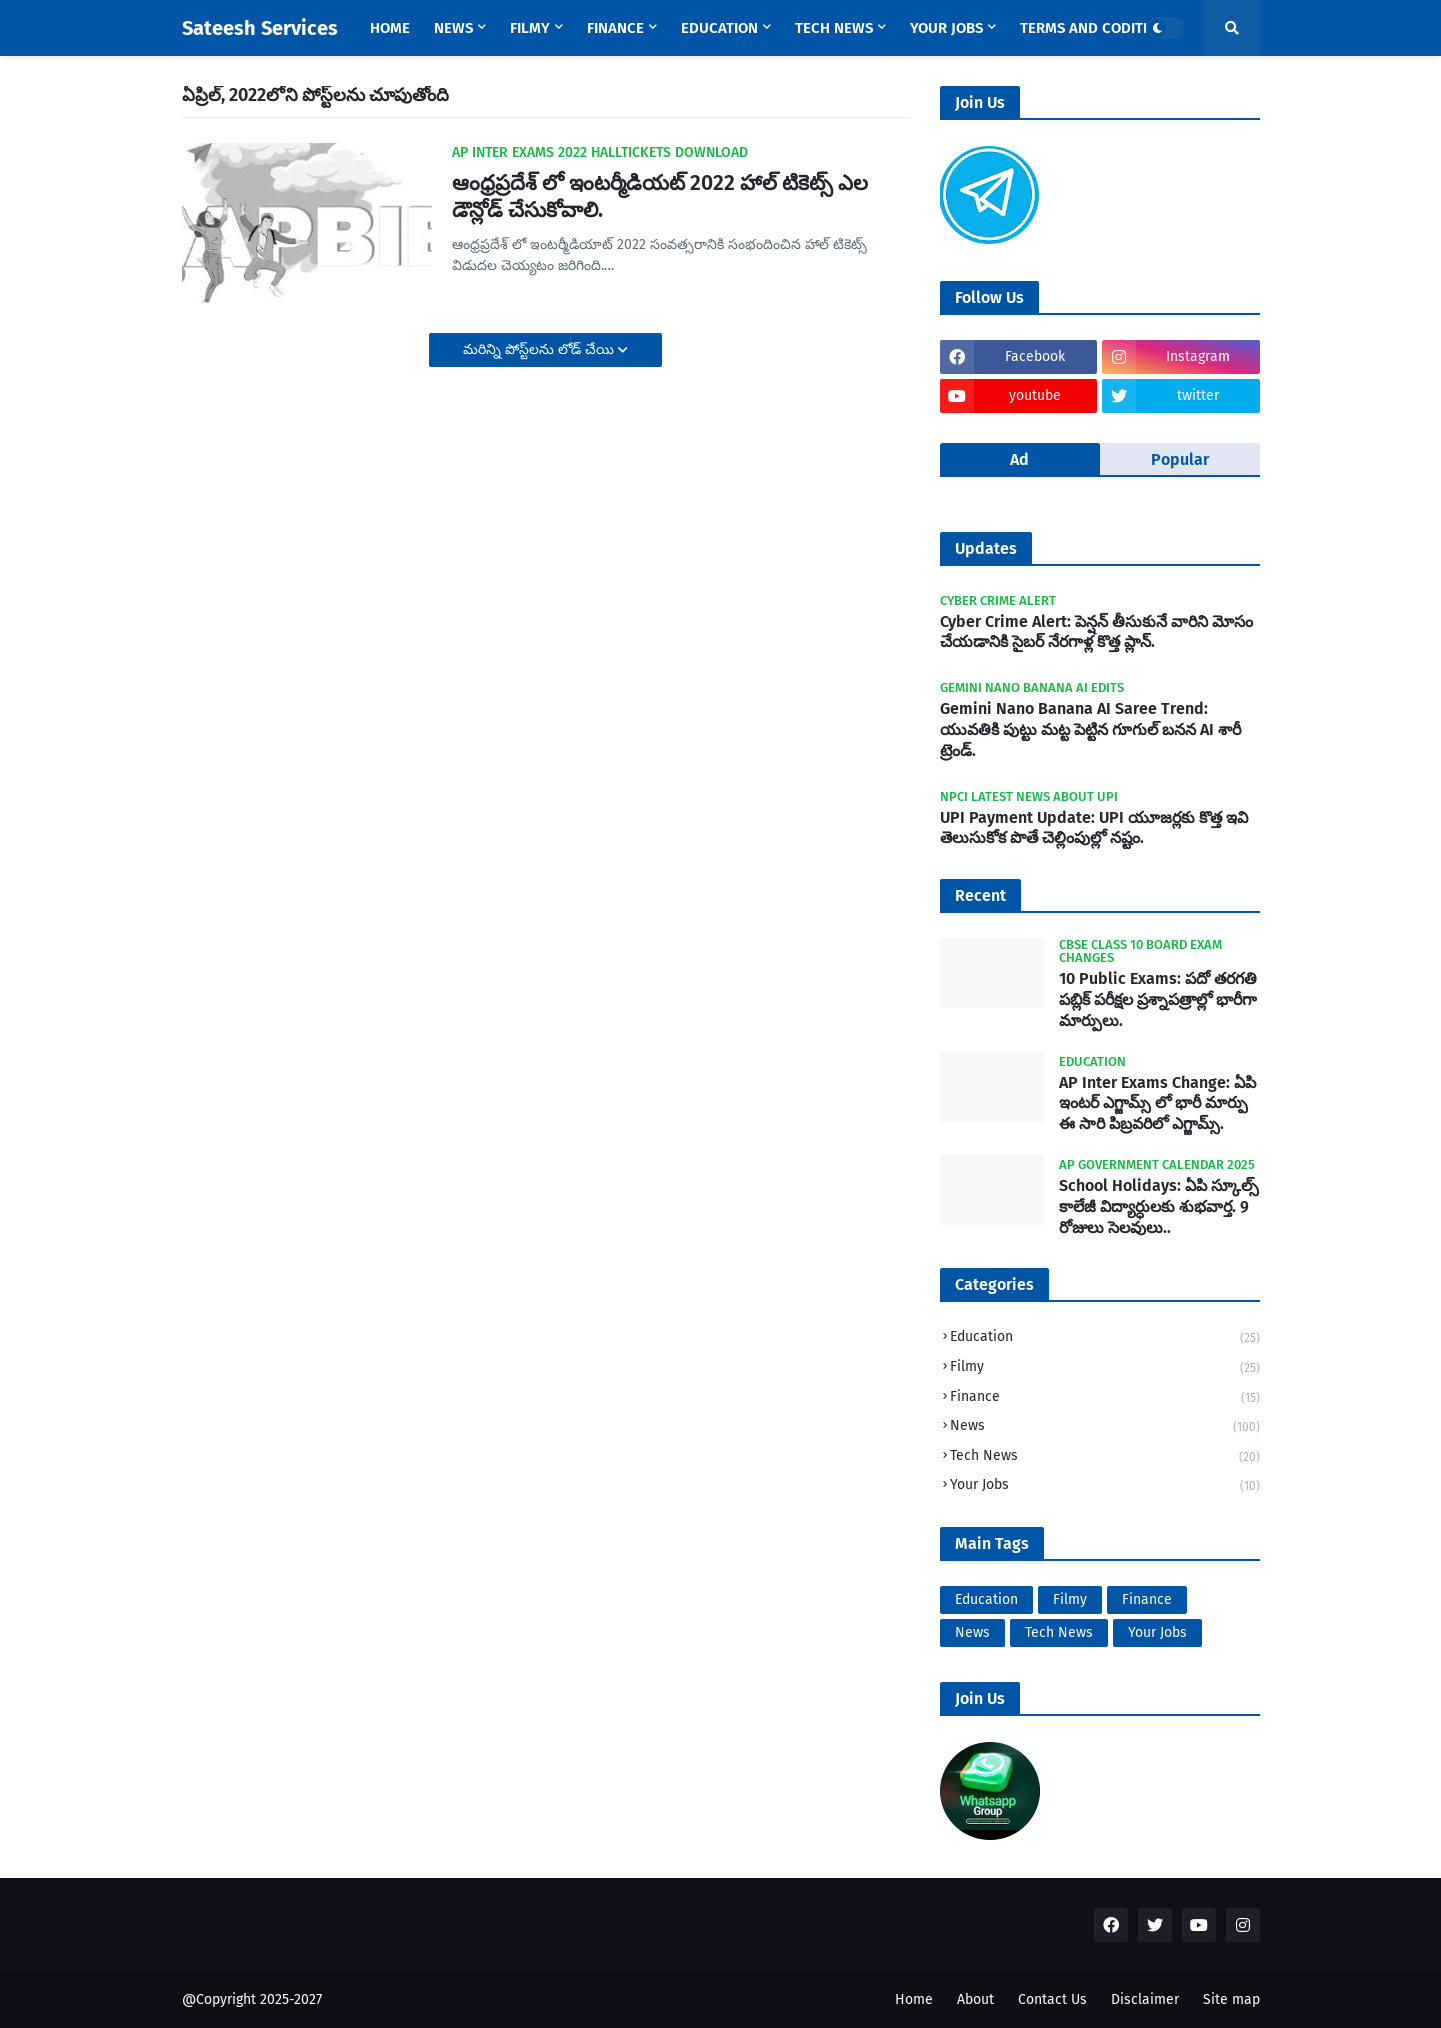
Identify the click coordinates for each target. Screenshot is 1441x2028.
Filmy (1105, 1368)
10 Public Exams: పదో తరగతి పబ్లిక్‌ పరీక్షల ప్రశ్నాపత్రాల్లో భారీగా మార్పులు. (1158, 999)
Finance (1105, 1398)
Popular (1180, 459)
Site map (1231, 1999)
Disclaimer (1145, 1999)
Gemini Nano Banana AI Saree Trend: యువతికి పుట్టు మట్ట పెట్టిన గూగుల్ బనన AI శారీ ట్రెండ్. (1090, 729)
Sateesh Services (260, 28)
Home (914, 1999)
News (1105, 1427)
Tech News (1105, 1457)
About (975, 1999)
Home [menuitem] (390, 28)
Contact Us (1052, 1999)
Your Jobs (1105, 1485)
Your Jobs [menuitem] (946, 28)
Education (1105, 1338)
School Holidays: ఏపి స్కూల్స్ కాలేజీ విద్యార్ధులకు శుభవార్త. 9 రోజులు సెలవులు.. (1159, 1206)
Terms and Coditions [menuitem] (1097, 28)
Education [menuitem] (719, 28)
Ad (1019, 459)
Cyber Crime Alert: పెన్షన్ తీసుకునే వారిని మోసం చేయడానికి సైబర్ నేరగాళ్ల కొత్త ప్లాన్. (1096, 632)
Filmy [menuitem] (530, 28)
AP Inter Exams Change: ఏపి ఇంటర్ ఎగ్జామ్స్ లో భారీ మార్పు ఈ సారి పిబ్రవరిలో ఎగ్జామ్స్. (1157, 1103)
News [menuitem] (453, 28)
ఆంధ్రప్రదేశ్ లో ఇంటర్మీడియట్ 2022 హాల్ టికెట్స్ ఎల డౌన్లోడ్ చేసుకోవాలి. (660, 196)
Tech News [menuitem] (834, 28)
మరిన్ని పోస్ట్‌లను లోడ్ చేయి (540, 349)
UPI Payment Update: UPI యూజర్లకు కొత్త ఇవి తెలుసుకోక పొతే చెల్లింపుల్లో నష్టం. (1094, 828)
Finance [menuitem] (615, 28)
